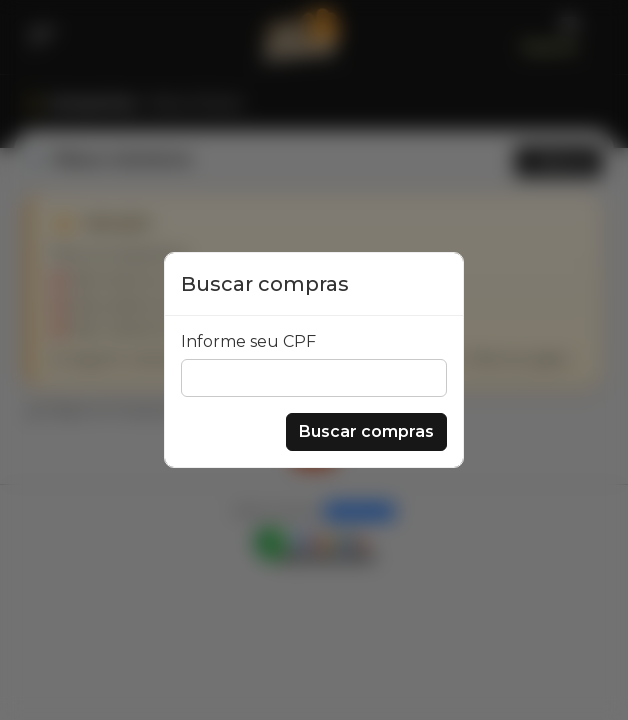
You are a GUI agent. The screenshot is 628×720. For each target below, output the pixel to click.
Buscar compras (366, 431)
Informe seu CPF (248, 341)
